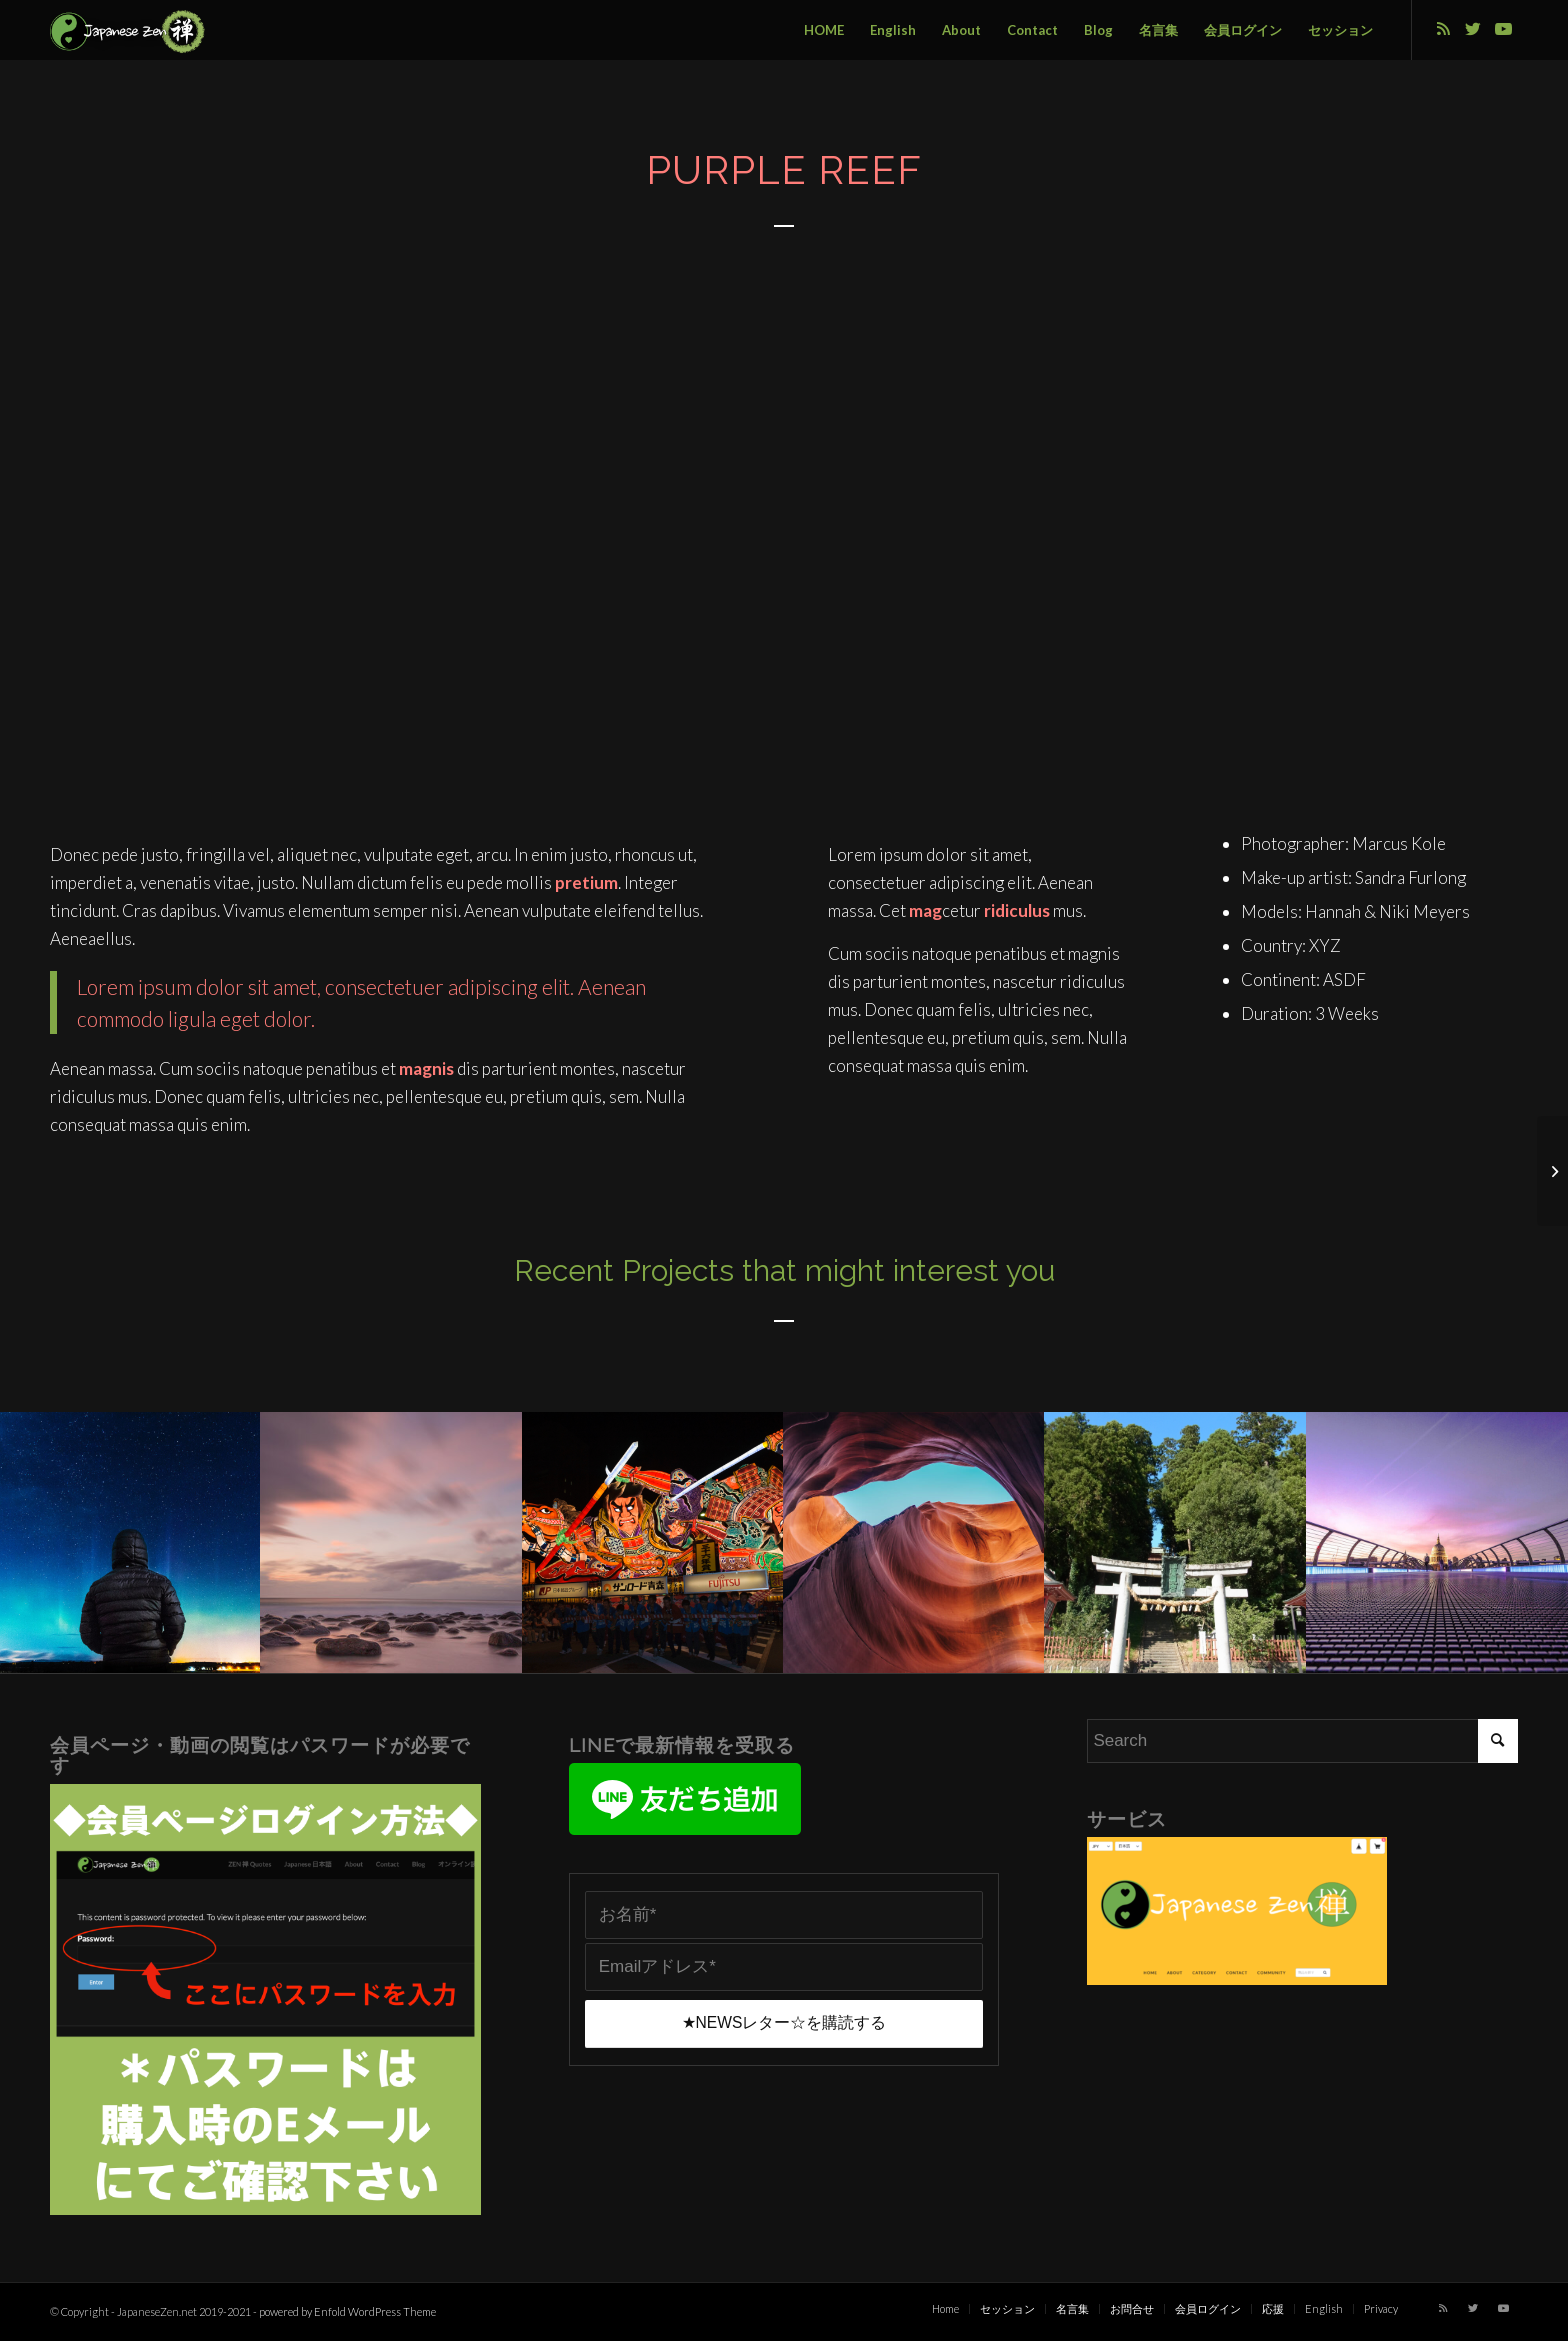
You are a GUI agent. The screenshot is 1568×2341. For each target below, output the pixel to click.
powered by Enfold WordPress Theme (347, 2311)
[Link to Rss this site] (1443, 29)
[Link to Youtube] (1503, 29)
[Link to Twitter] (1473, 29)
